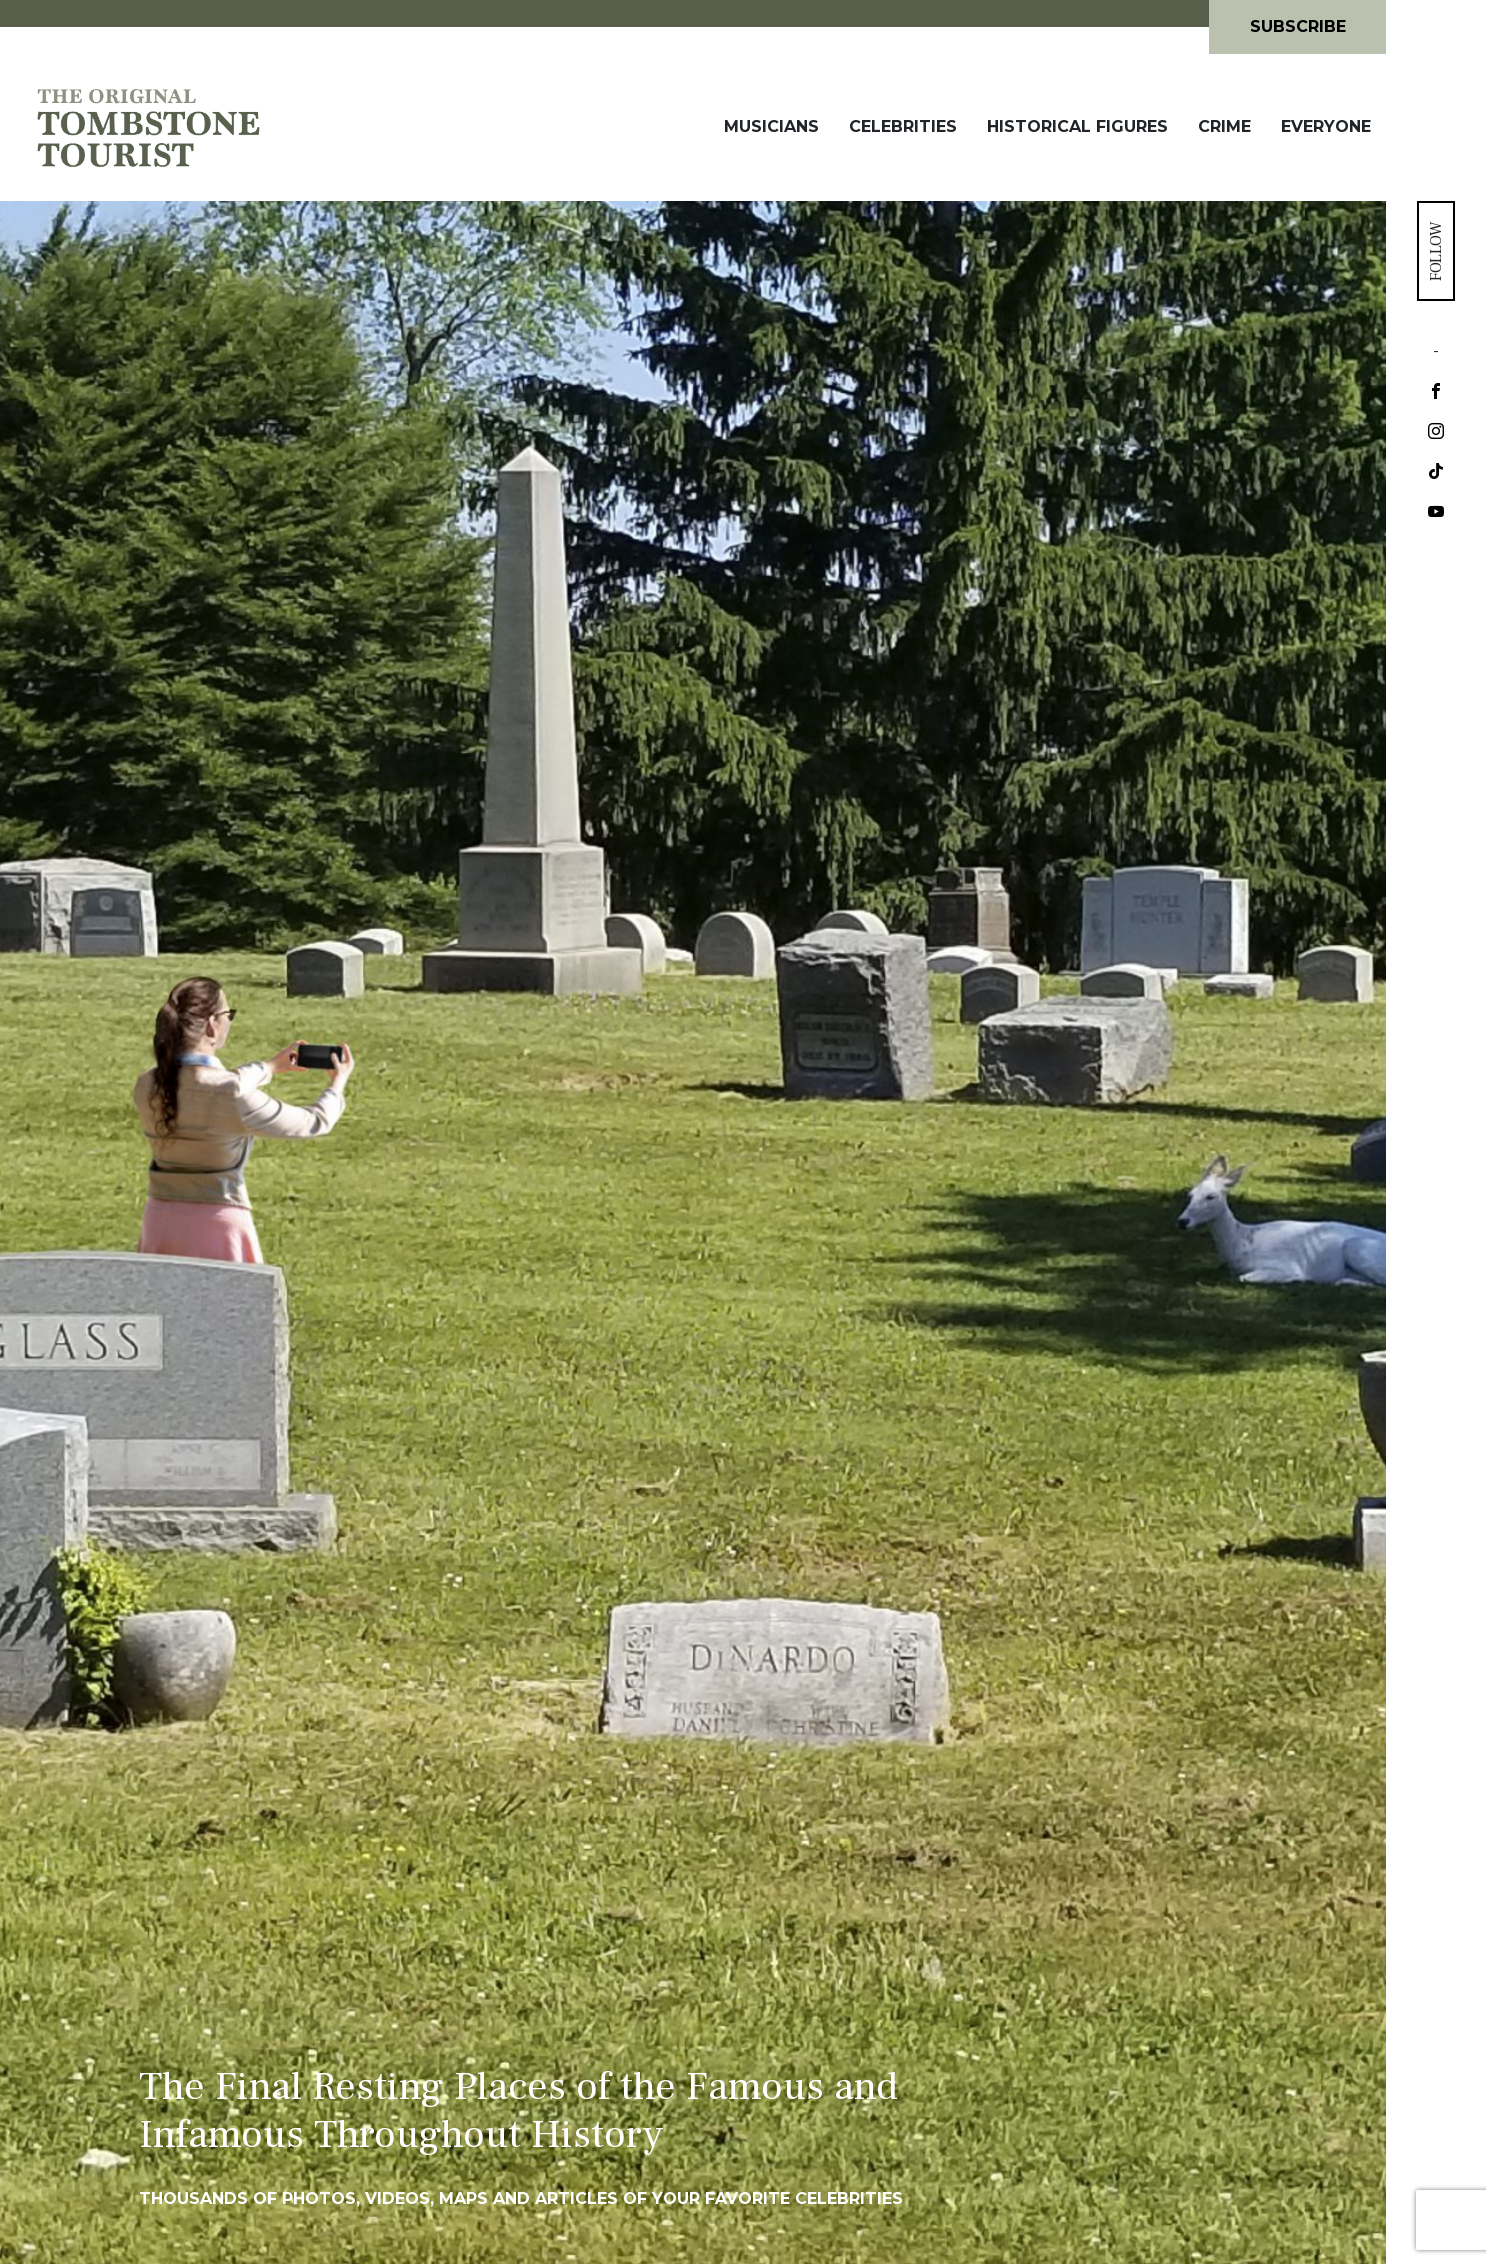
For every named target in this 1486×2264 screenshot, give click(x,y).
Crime (1224, 126)
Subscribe (1298, 26)
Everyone (1326, 126)
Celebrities (903, 126)
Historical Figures (1077, 126)
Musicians (771, 126)
